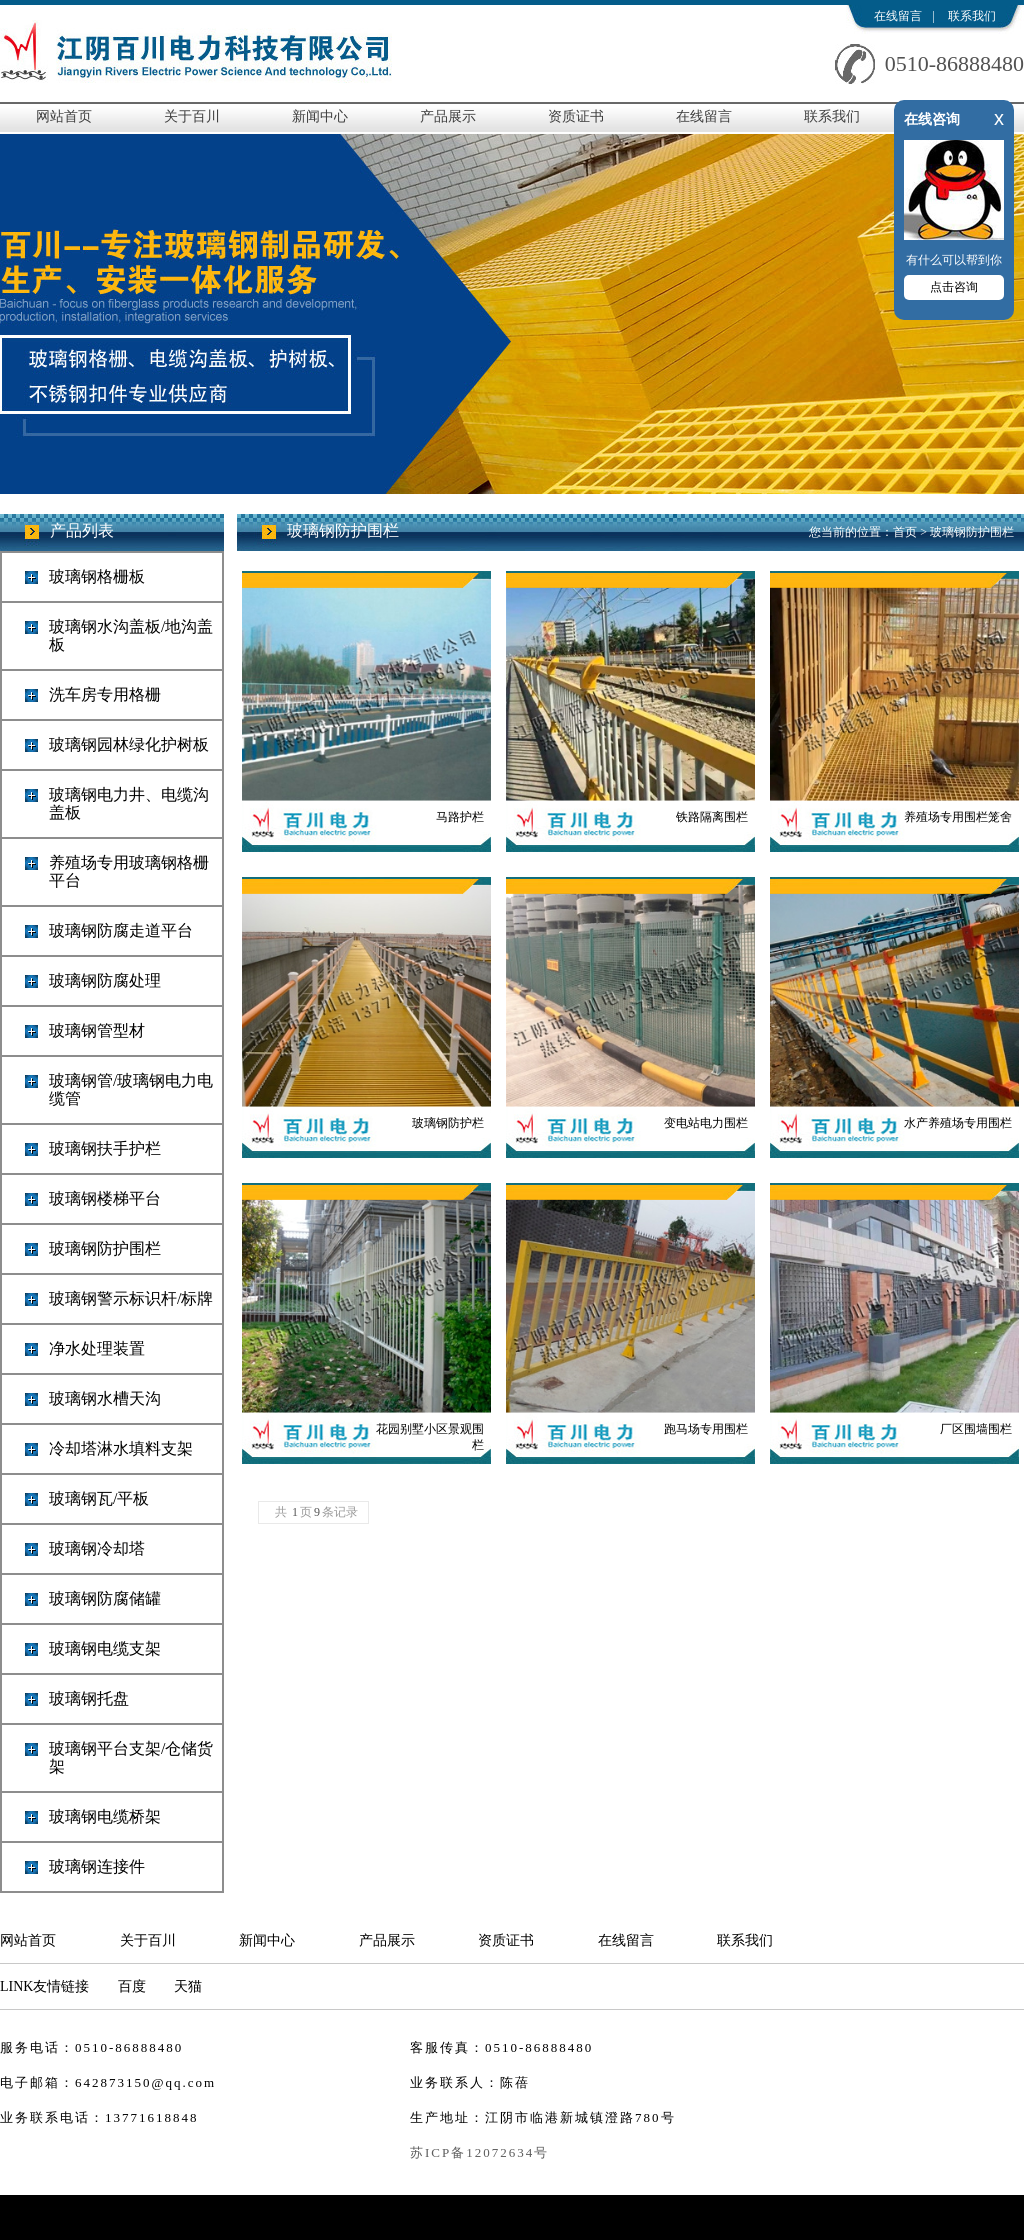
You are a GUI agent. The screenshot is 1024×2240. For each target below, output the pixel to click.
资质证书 (576, 116)
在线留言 (898, 16)
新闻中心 (320, 116)
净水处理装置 (97, 1348)
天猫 (188, 1986)
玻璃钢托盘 (89, 1698)
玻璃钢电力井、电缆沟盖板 (129, 803)
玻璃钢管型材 (97, 1030)
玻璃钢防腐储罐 (105, 1598)
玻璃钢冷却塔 (97, 1548)
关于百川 (192, 116)
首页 (905, 532)
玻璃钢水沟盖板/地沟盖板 (131, 635)
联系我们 (972, 16)
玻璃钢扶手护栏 (105, 1148)
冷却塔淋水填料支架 (121, 1448)
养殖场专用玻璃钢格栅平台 (129, 871)
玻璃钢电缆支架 (105, 1648)
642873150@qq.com (145, 2082)
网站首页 (64, 116)
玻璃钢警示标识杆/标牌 (131, 1298)
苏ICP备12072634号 (479, 2152)
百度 (132, 1986)
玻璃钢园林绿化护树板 (129, 744)
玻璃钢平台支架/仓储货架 (131, 1757)
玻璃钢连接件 (97, 1866)
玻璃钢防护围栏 (105, 1248)
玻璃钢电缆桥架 (105, 1816)
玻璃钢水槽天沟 (105, 1398)
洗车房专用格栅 (105, 694)
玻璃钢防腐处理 (105, 980)
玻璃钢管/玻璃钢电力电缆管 (131, 1089)
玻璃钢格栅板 (97, 576)
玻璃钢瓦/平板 (99, 1498)
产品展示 (448, 116)
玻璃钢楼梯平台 (105, 1198)
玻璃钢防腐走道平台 (121, 930)
